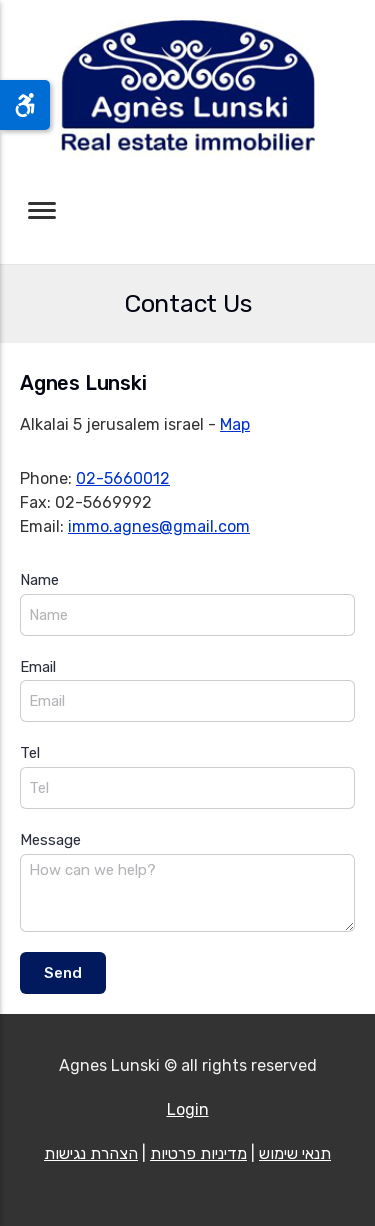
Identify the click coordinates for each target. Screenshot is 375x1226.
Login (188, 1109)
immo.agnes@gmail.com (159, 526)
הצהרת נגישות (91, 1153)
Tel (30, 753)
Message (50, 840)
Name (39, 580)
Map (235, 424)
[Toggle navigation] (42, 210)
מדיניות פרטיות (198, 1153)
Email (38, 667)
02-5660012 (123, 478)
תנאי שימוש (295, 1153)
